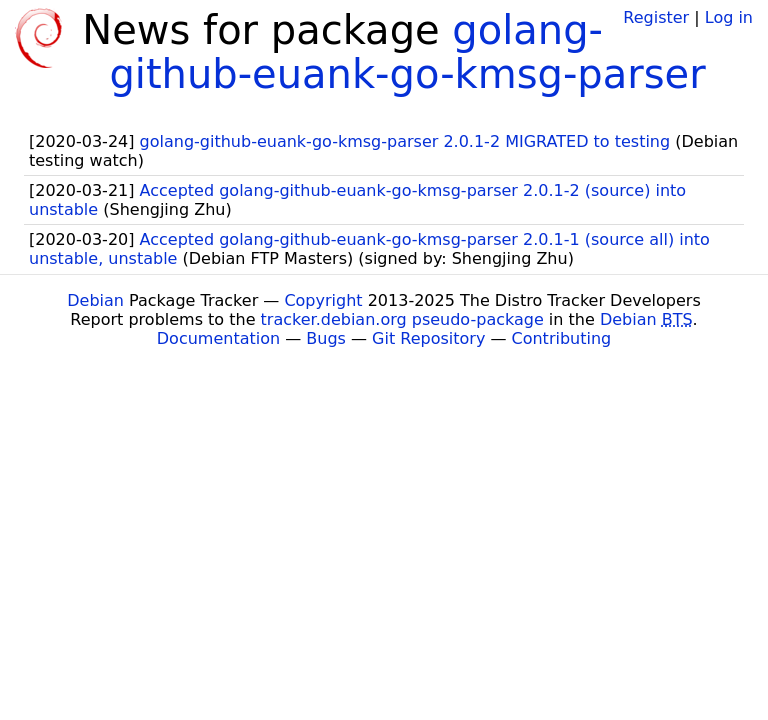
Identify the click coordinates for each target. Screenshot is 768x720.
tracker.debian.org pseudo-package (402, 319)
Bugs (326, 338)
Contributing (562, 338)
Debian (95, 300)
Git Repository (428, 338)
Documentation (218, 338)
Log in (729, 17)
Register (656, 17)
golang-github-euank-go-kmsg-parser (407, 52)
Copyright (323, 300)
